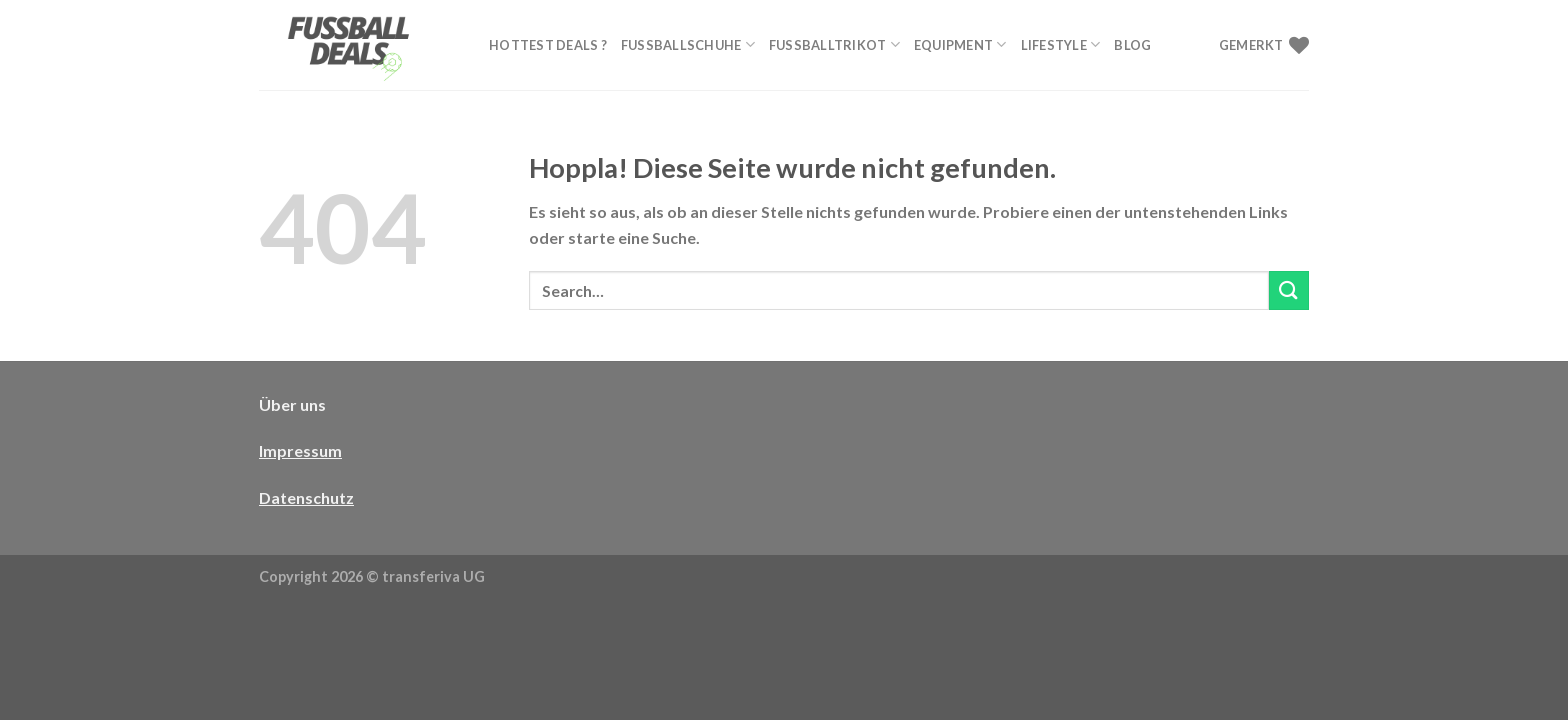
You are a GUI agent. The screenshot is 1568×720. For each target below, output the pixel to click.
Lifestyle (1061, 44)
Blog (1132, 45)
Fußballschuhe (688, 44)
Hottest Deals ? (548, 45)
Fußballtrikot (834, 44)
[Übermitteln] (1289, 290)
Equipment (960, 44)
